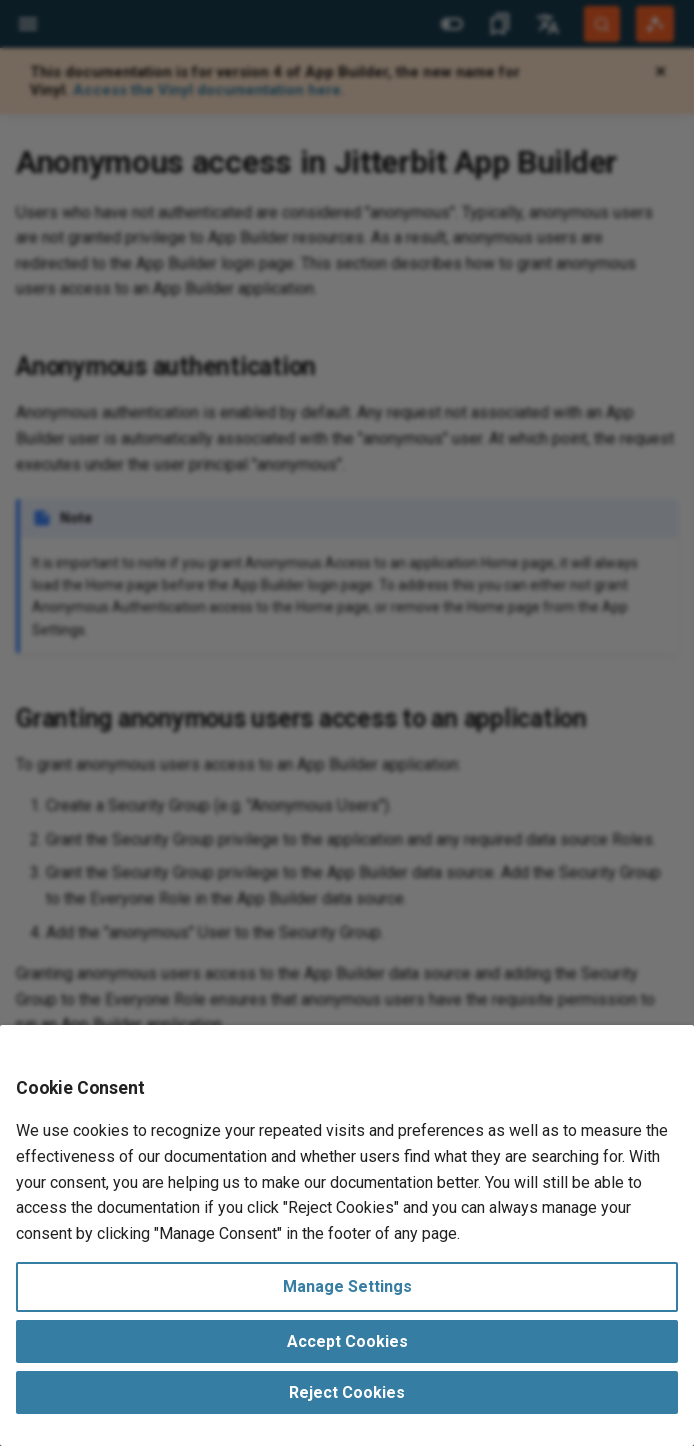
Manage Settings (347, 1286)
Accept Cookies (347, 1341)
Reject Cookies (347, 1392)
